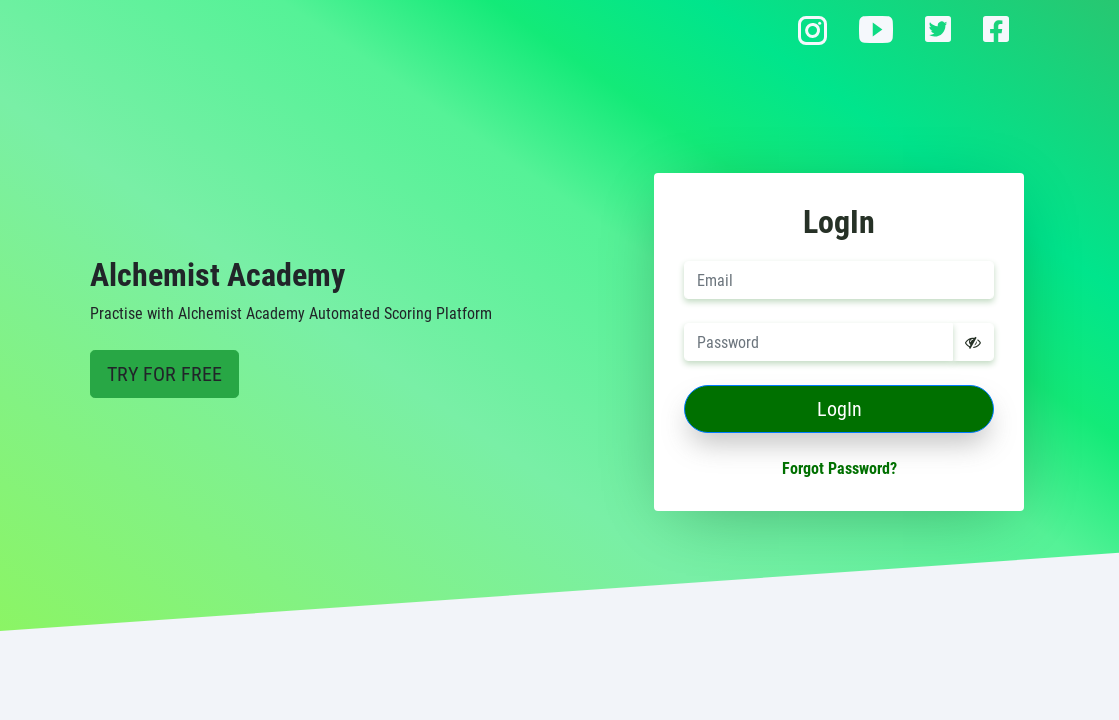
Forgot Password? (839, 468)
